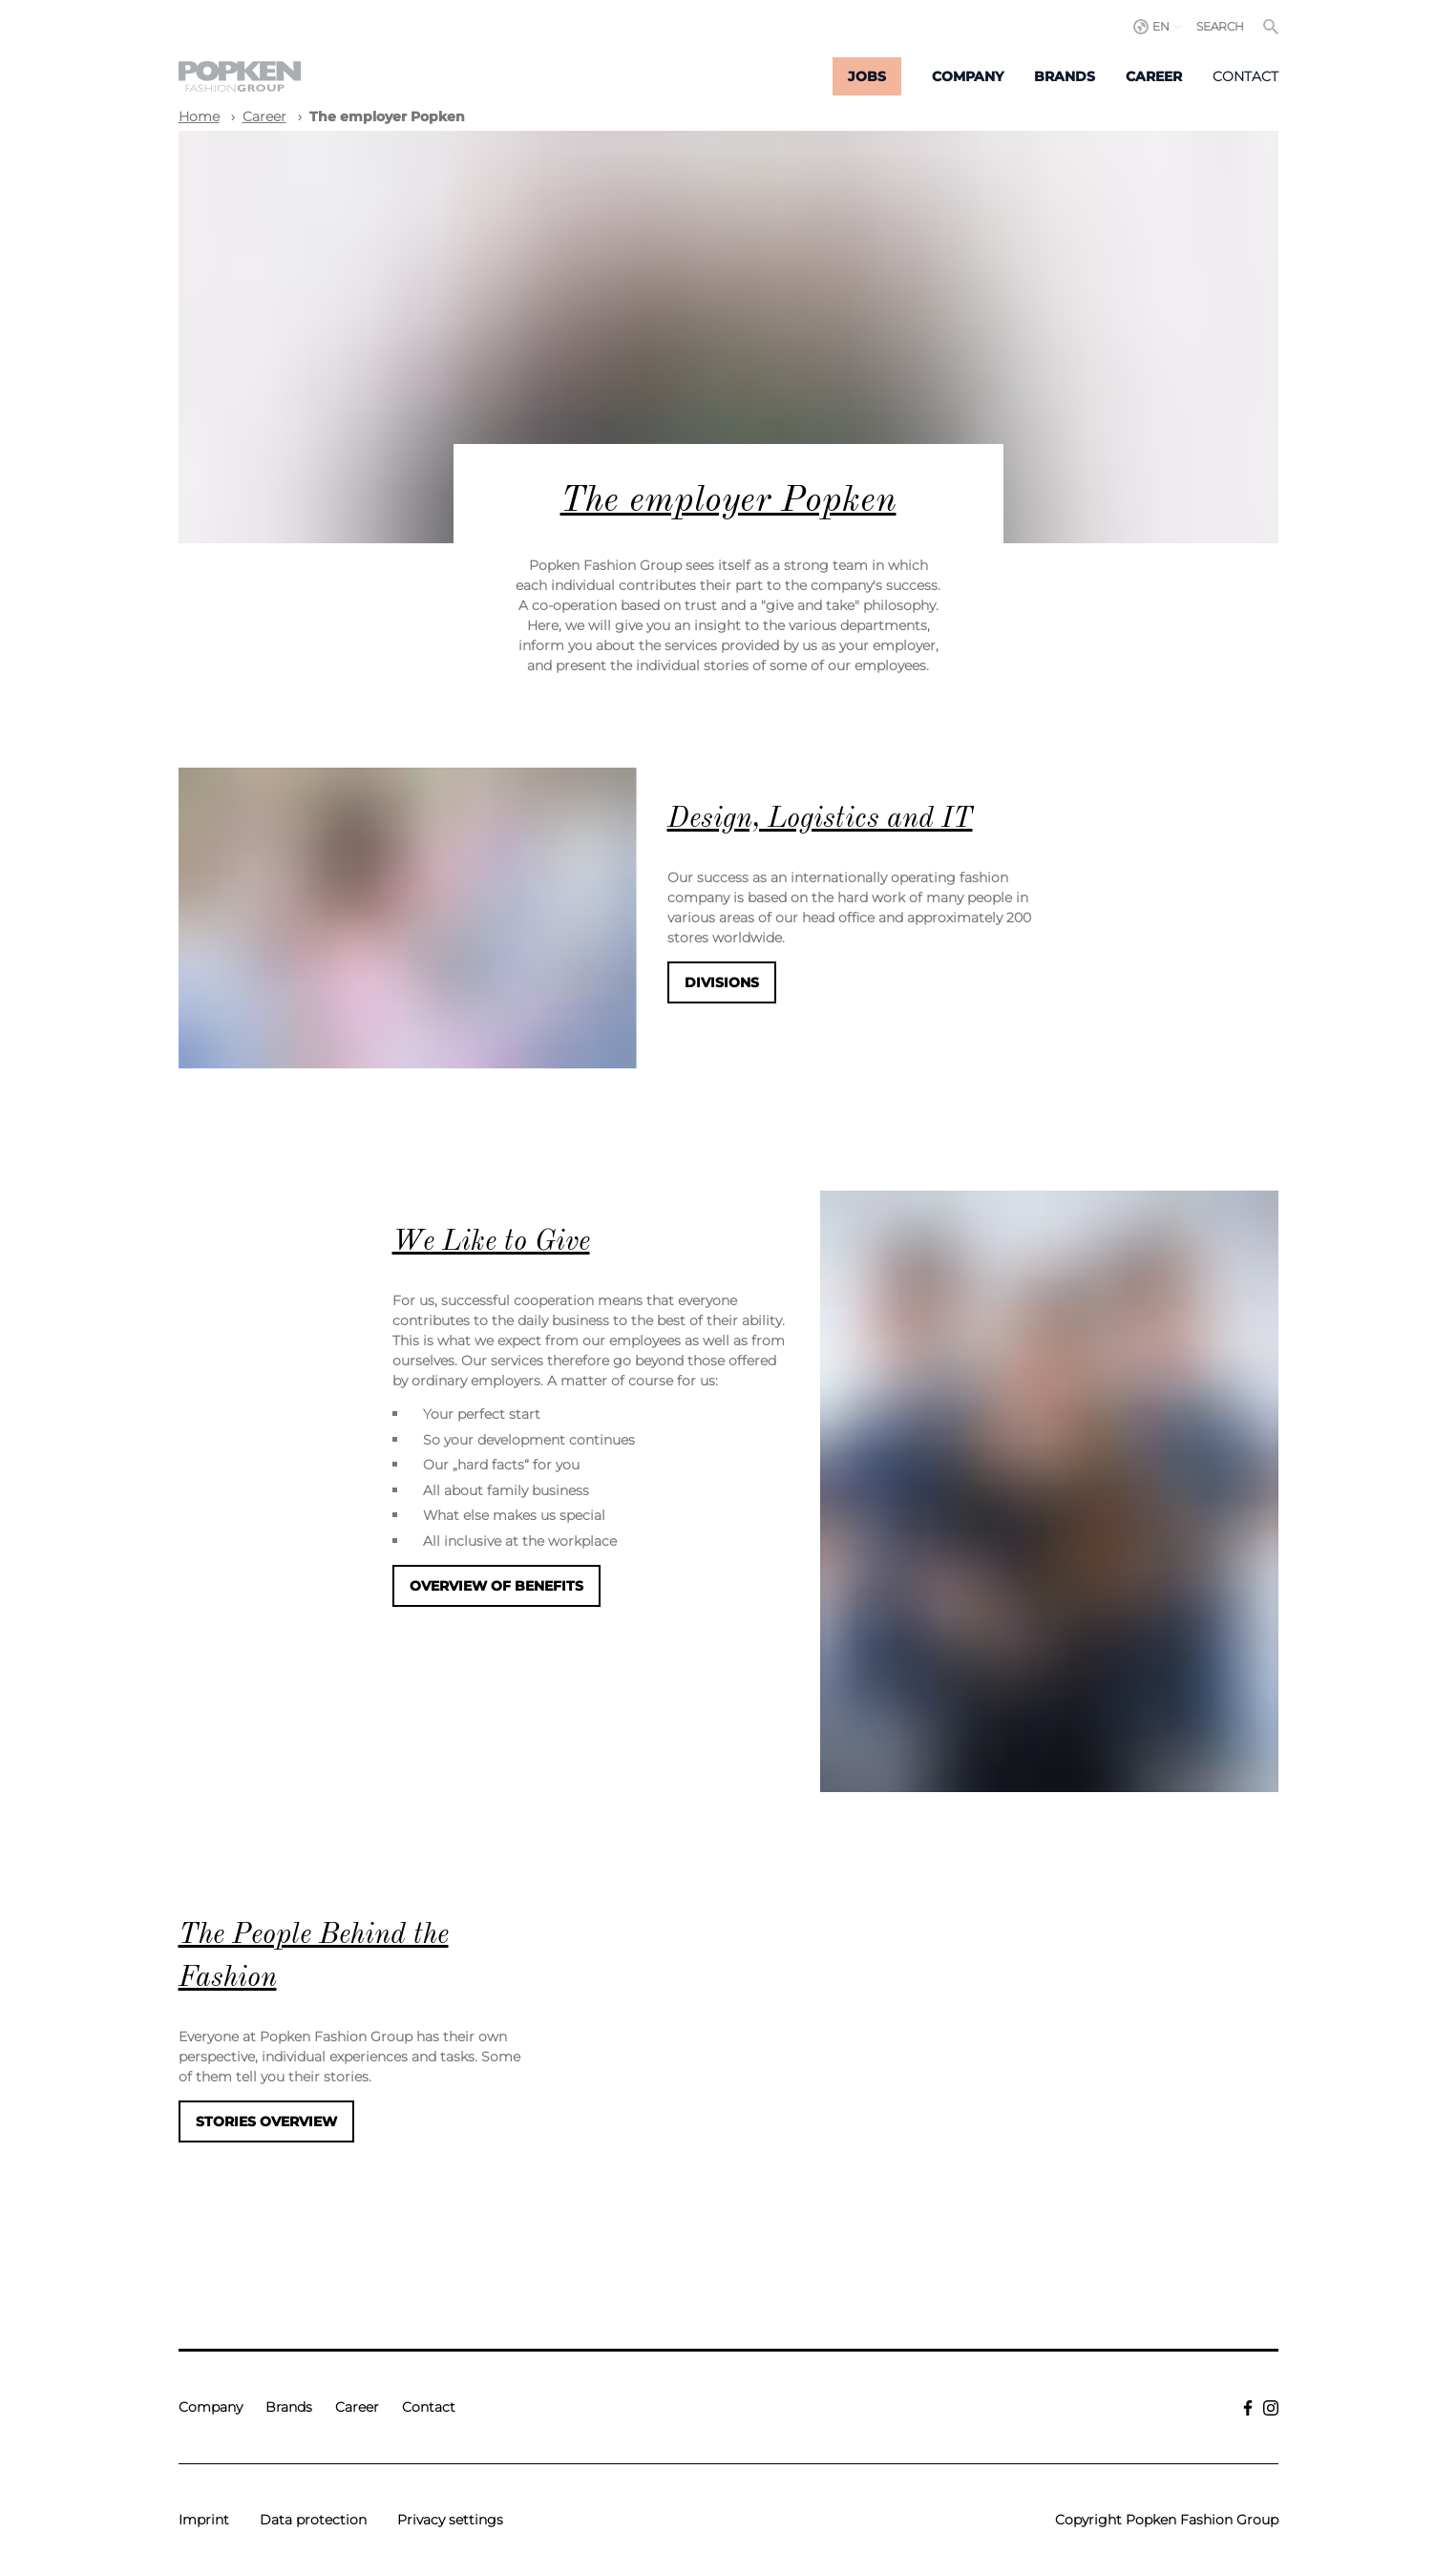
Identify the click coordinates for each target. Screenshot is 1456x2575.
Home (199, 116)
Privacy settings (450, 2519)
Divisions (722, 982)
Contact (1245, 76)
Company (967, 76)
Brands (1064, 76)
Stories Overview (266, 2121)
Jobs (867, 76)
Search (1220, 26)
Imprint (204, 2519)
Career (1154, 76)
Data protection (313, 2519)
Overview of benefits (496, 1585)
